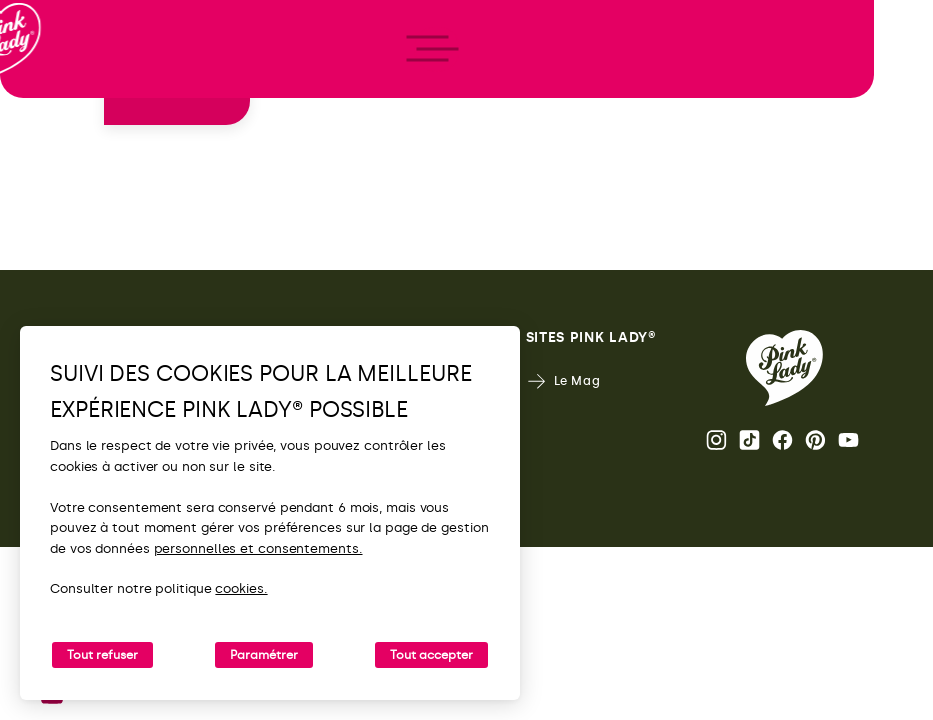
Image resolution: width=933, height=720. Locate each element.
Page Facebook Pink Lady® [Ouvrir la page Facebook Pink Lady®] (782, 440)
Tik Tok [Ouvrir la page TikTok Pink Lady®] (749, 440)
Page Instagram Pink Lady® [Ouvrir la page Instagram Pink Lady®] (716, 440)
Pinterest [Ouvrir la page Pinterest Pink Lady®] (815, 440)
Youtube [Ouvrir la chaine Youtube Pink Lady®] (848, 440)
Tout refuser (102, 655)
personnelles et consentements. (258, 548)
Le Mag (563, 381)
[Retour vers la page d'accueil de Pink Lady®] (784, 368)
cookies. (241, 588)
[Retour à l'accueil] (52, 99)
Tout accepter (431, 655)
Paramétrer (264, 655)
